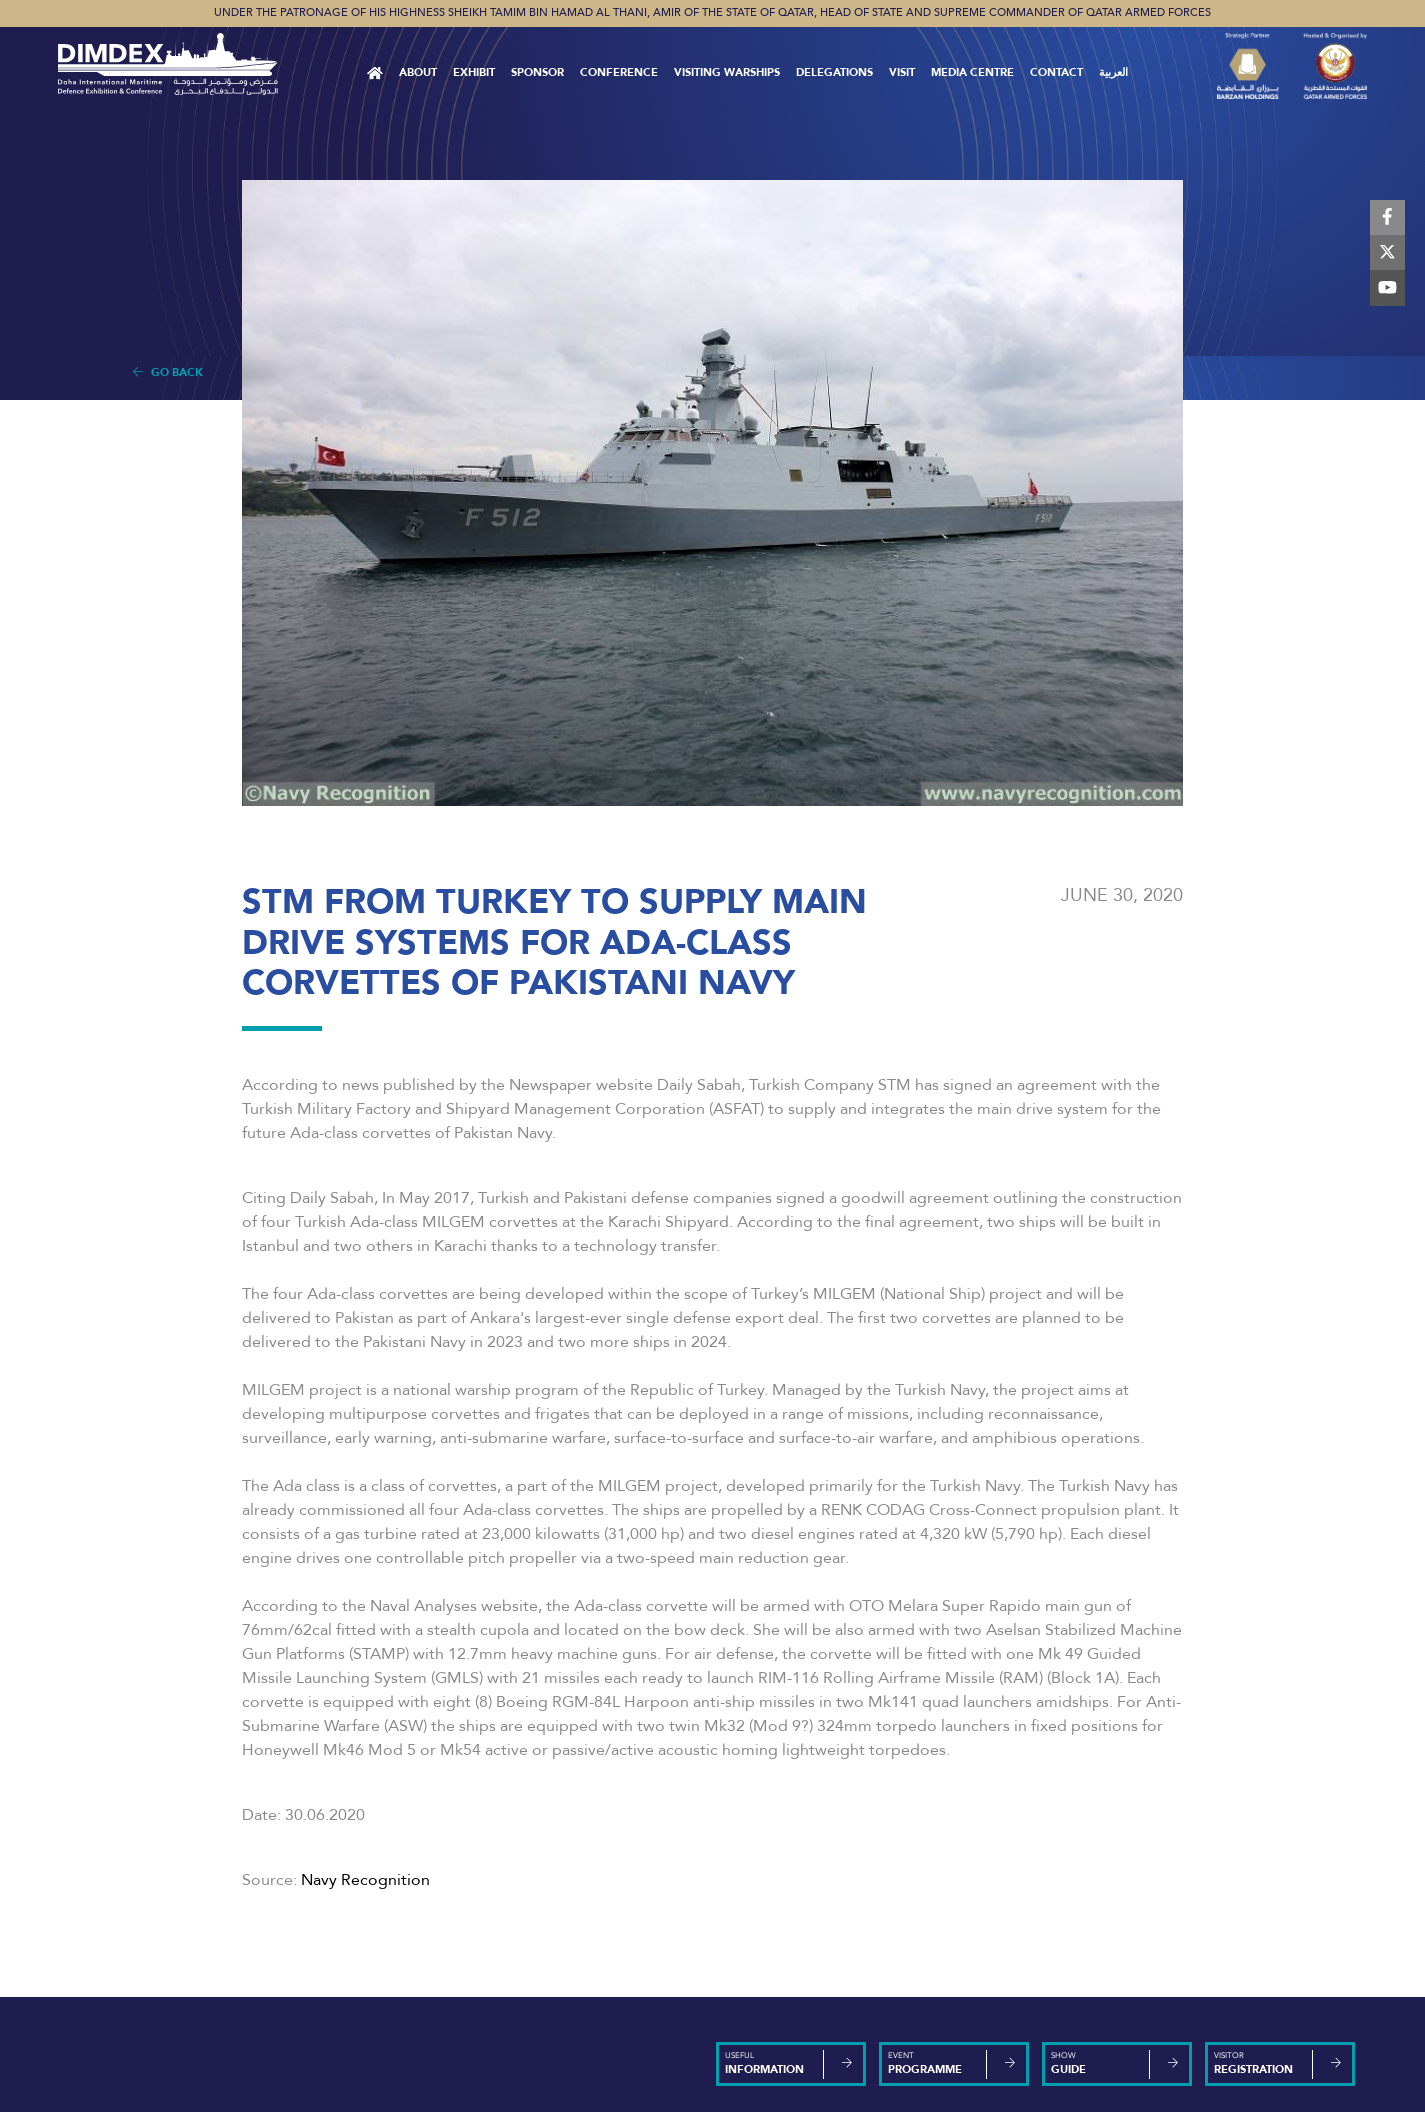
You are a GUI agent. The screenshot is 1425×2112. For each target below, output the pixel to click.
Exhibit (474, 72)
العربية (1113, 72)
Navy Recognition (365, 1880)
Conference (619, 72)
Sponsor (537, 72)
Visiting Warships (727, 72)
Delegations (834, 72)
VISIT (902, 72)
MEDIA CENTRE (972, 72)
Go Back (168, 372)
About (418, 72)
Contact (1056, 72)
